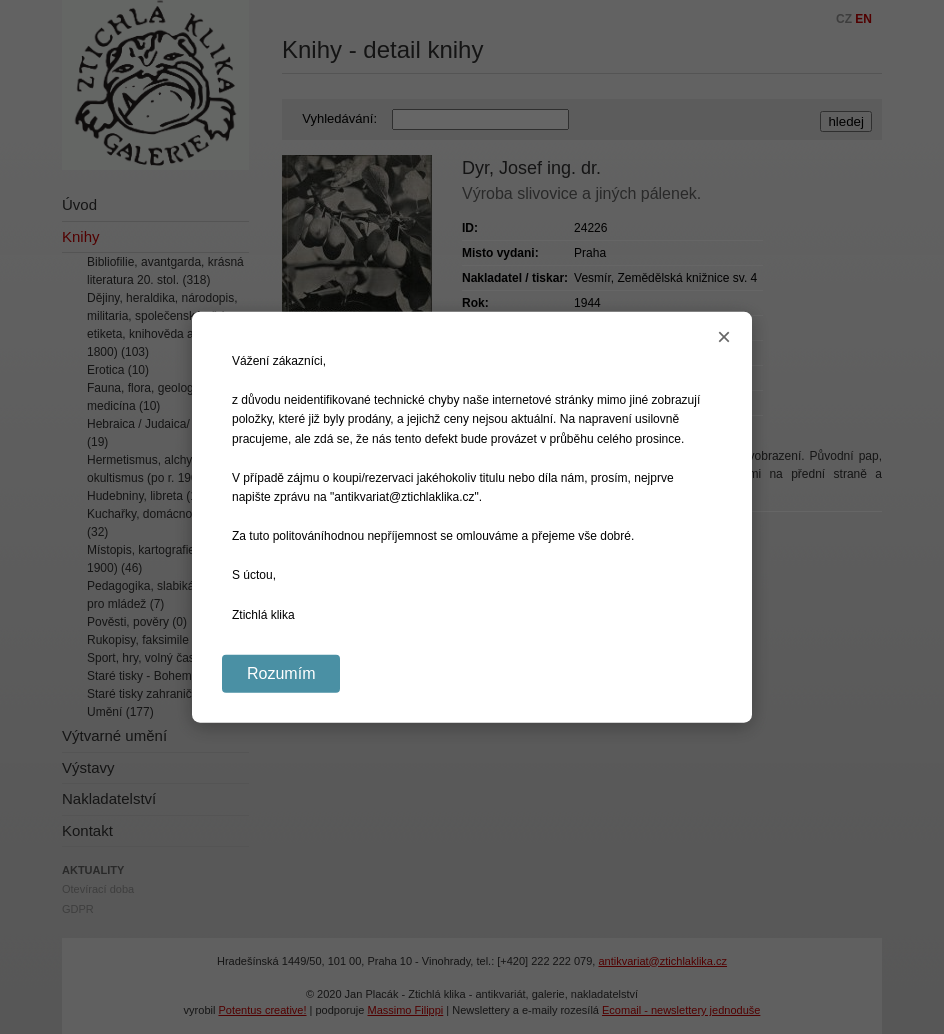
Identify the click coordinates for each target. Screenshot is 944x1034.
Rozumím (281, 672)
